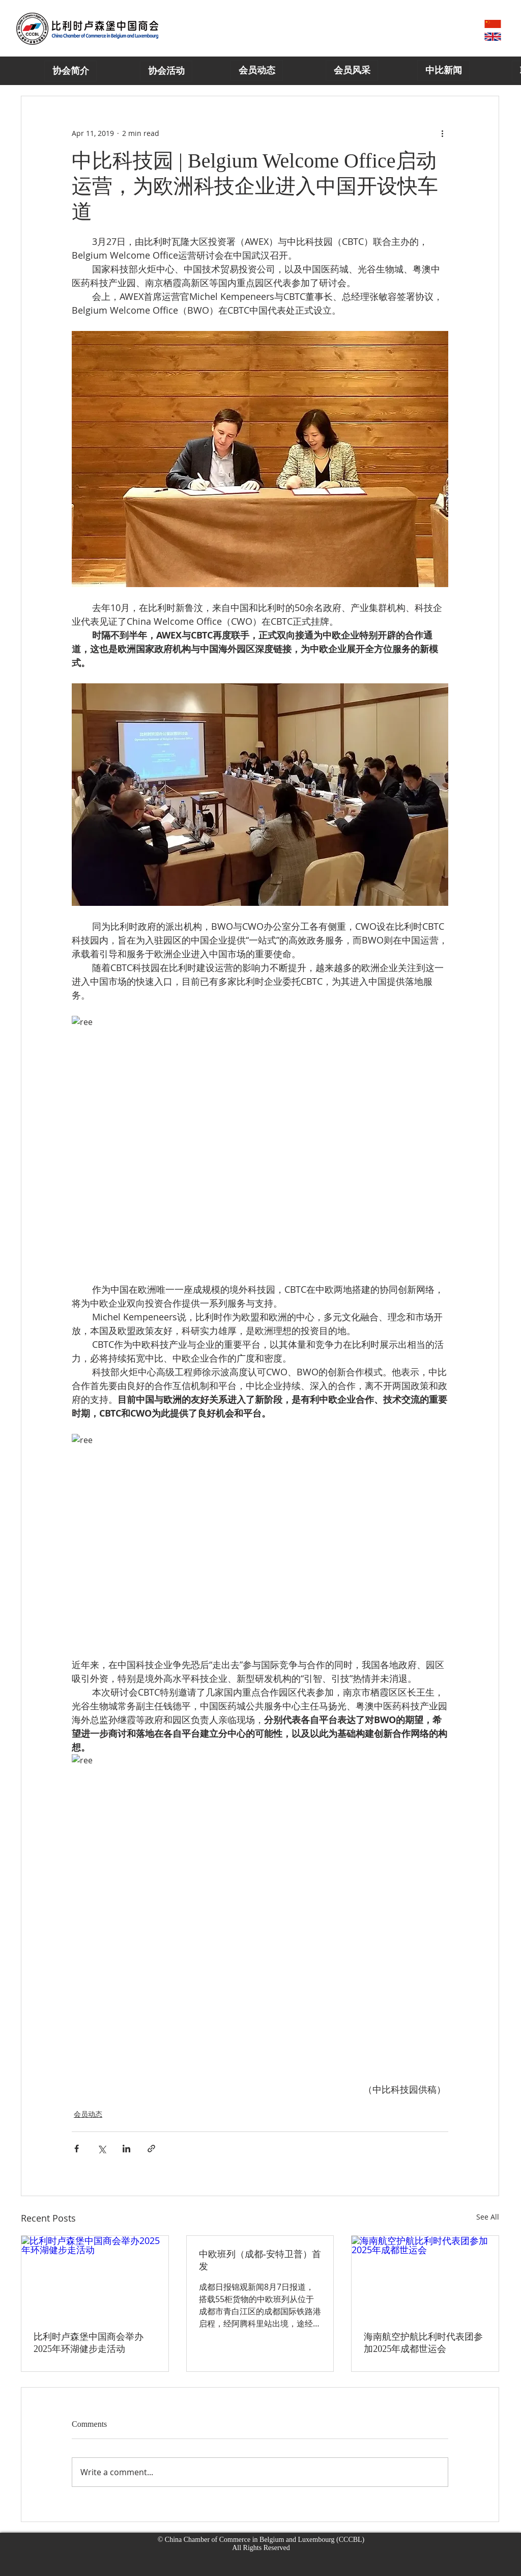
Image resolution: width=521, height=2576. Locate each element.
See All (487, 2217)
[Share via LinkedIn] (126, 2148)
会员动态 (88, 2114)
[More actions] (442, 133)
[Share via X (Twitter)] (101, 2148)
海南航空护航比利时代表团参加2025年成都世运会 (423, 2343)
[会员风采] (352, 70)
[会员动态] (256, 70)
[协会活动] (166, 71)
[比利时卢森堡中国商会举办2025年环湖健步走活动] (94, 2277)
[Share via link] (151, 2148)
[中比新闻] (443, 70)
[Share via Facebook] (76, 2148)
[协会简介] (70, 71)
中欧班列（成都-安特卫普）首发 (260, 2260)
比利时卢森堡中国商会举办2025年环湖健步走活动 (88, 2343)
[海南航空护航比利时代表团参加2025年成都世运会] (425, 2277)
